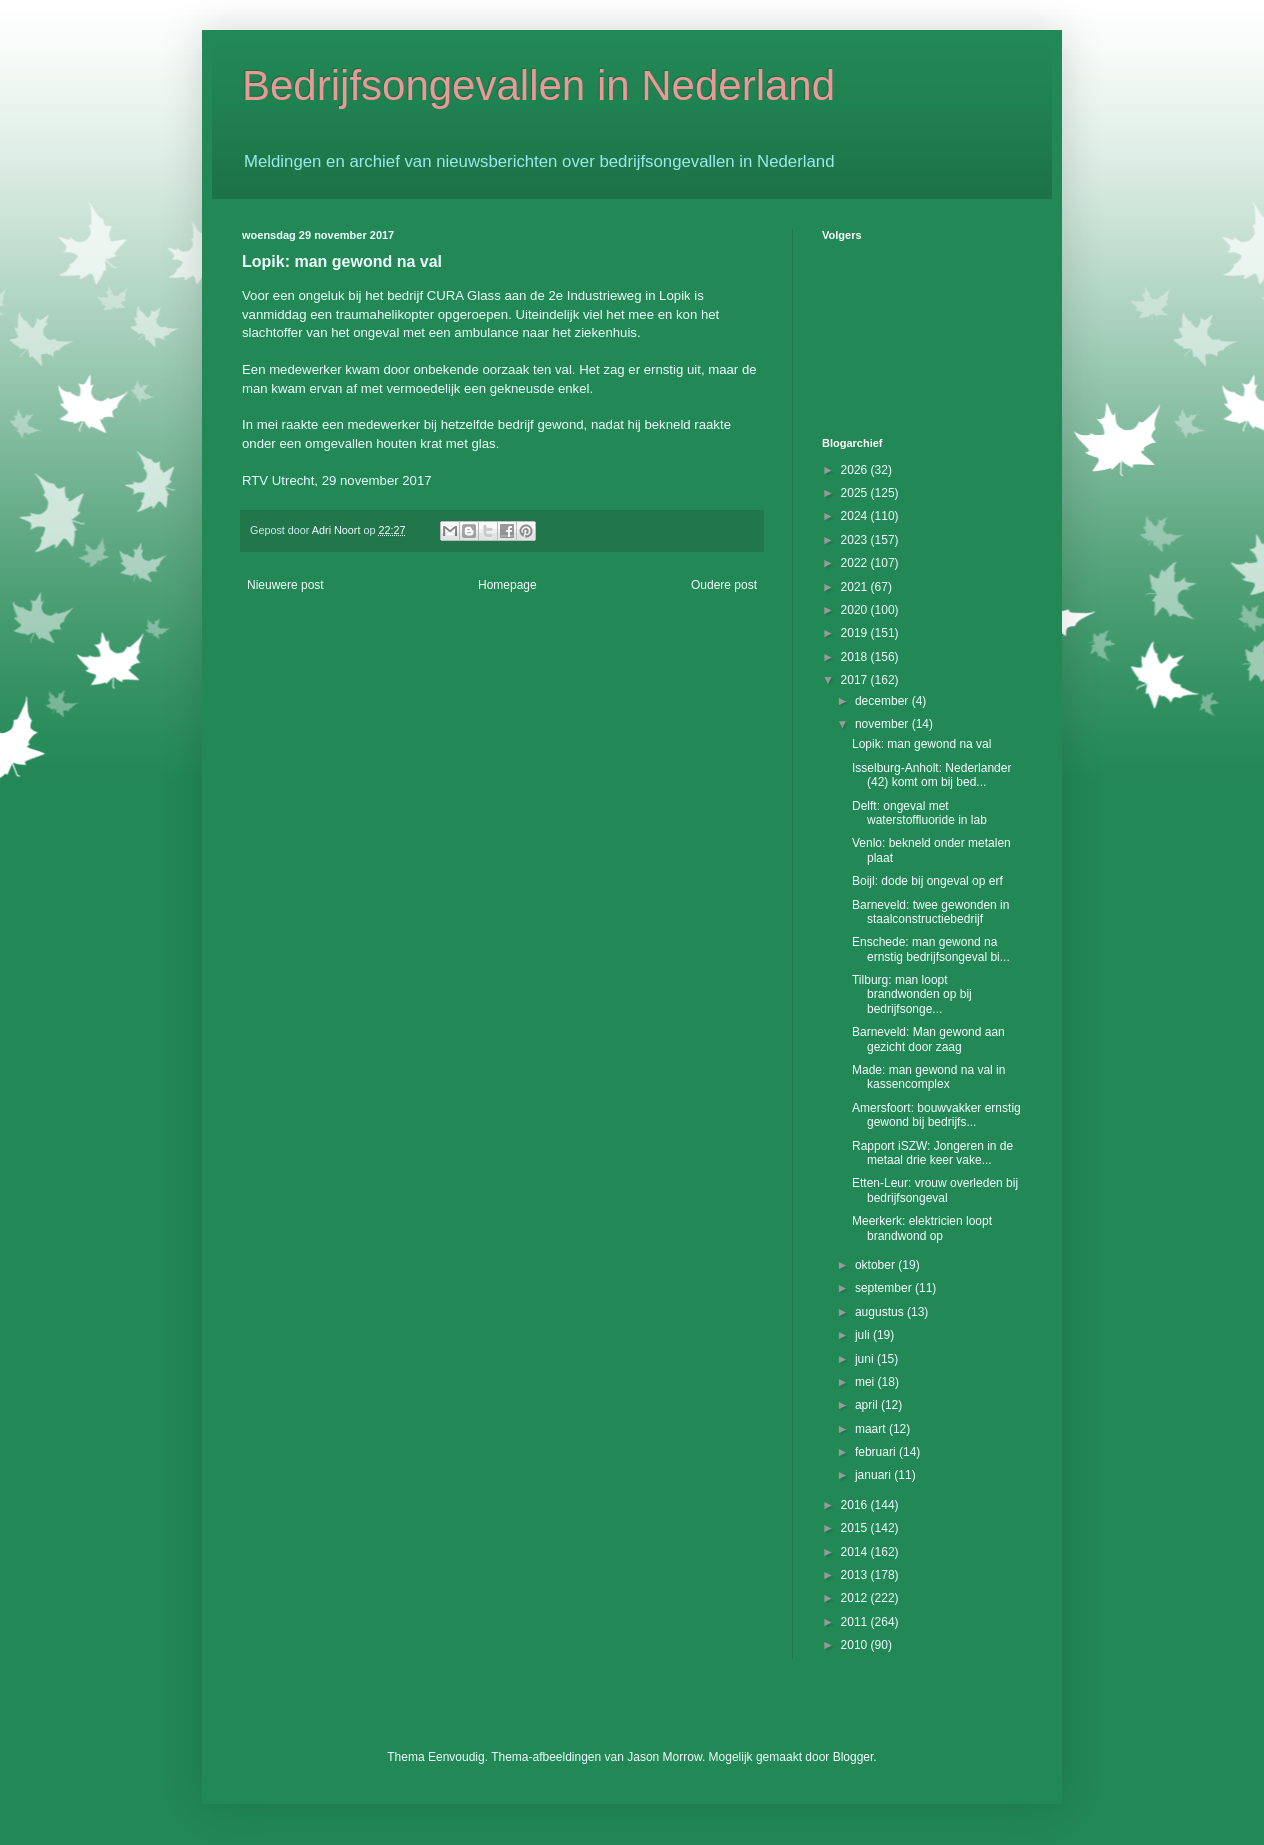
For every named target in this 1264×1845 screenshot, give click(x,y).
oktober (876, 1265)
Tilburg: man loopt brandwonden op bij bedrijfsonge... (912, 994)
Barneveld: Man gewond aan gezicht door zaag (928, 1039)
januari (874, 1475)
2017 (856, 680)
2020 (856, 610)
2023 (856, 540)
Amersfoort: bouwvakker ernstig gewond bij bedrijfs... (936, 1115)
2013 (856, 1575)
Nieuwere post (285, 585)
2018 (856, 657)
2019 (856, 633)
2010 (856, 1645)
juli (864, 1335)
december (883, 701)
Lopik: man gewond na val (921, 744)
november (883, 724)
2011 (856, 1622)
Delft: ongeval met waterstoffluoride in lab (919, 813)
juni (866, 1359)
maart (872, 1429)
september (885, 1288)
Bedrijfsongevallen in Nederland (538, 85)
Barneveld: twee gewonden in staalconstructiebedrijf (930, 912)
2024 (856, 516)
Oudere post (724, 585)
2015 (856, 1528)
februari (877, 1452)
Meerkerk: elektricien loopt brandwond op (922, 1228)
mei (866, 1382)
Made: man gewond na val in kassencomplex (928, 1077)
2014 (856, 1552)
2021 (856, 587)
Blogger (853, 1757)
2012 (856, 1598)
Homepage (507, 585)
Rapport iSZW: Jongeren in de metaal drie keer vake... (932, 1153)
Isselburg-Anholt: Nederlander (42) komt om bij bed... (931, 775)
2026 (856, 470)
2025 (856, 493)
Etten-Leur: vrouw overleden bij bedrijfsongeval (935, 1190)
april (868, 1405)
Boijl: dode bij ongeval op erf (927, 881)
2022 (856, 563)
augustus (881, 1312)
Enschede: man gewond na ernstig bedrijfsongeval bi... (931, 949)
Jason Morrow (664, 1757)
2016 (856, 1505)
